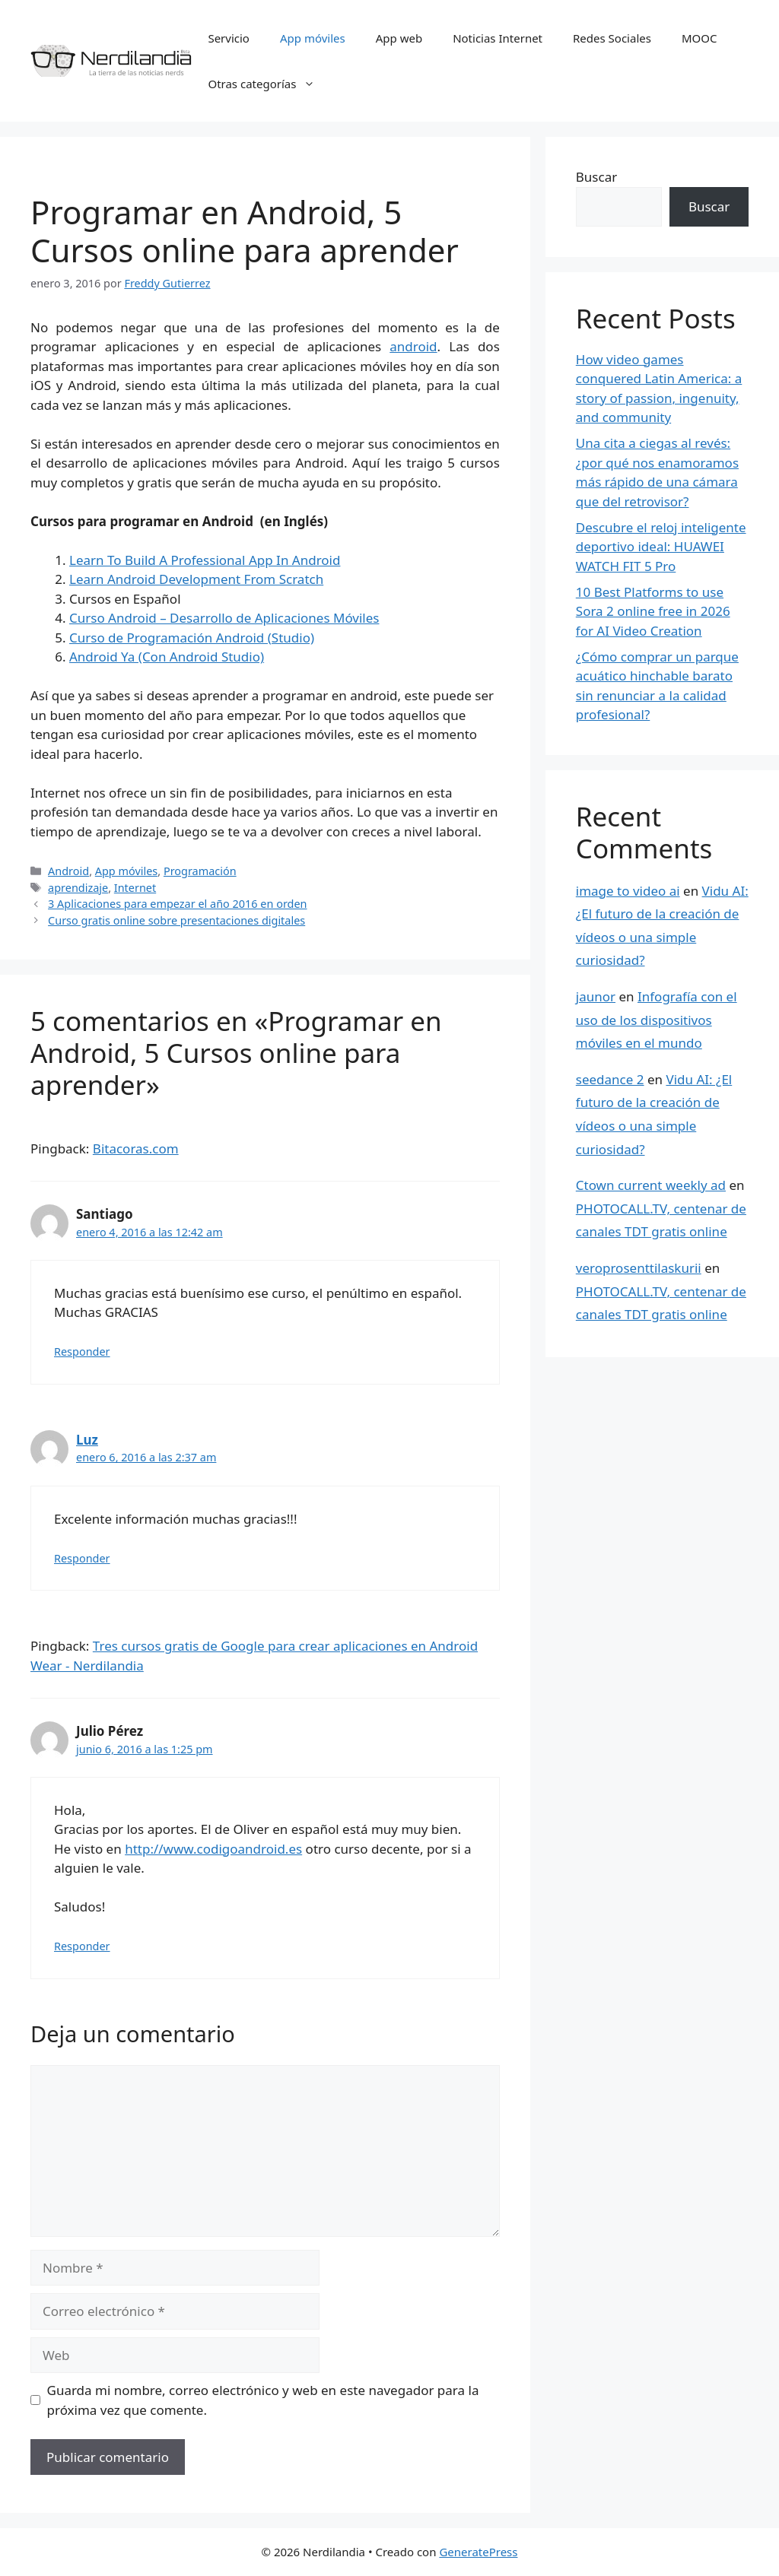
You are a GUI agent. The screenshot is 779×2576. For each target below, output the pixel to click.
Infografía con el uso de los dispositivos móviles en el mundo (656, 1020)
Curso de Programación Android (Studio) (191, 637)
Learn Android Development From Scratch (196, 579)
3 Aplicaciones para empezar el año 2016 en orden (177, 903)
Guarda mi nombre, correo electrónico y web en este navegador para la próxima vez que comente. (263, 2400)
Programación (200, 871)
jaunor (595, 996)
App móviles (312, 38)
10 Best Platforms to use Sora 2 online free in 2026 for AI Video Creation (653, 611)
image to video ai (628, 890)
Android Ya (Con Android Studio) (166, 656)
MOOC (699, 38)
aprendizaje (78, 887)
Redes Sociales (612, 38)
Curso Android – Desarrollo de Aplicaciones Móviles (224, 618)
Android (68, 871)
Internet (135, 887)
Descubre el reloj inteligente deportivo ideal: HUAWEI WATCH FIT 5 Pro (661, 547)
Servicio (229, 38)
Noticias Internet (497, 38)
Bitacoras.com (136, 1148)
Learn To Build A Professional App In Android (204, 560)
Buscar (596, 177)
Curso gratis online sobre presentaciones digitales (176, 920)
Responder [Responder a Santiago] (82, 1351)
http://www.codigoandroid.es (213, 1848)
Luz (87, 1439)
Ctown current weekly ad (651, 1185)
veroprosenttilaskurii (638, 1268)
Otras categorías (269, 83)
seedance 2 (610, 1079)
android (413, 346)
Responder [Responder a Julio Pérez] (82, 1946)
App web (399, 38)
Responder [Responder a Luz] (82, 1558)
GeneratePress (478, 2551)
